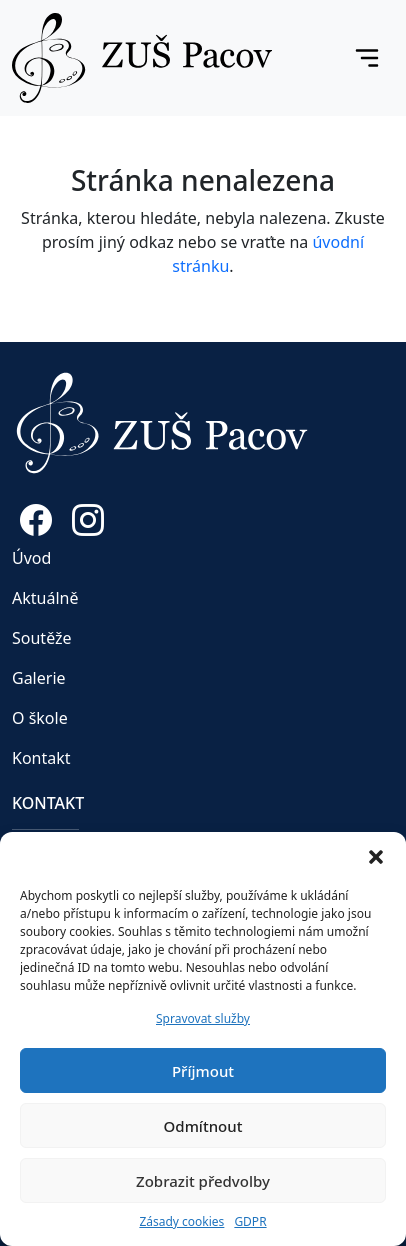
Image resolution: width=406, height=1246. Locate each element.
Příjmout (203, 1071)
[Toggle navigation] (367, 58)
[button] (376, 857)
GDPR (250, 1221)
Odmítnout (203, 1126)
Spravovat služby (203, 1018)
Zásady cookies (181, 1221)
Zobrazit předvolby (203, 1181)
